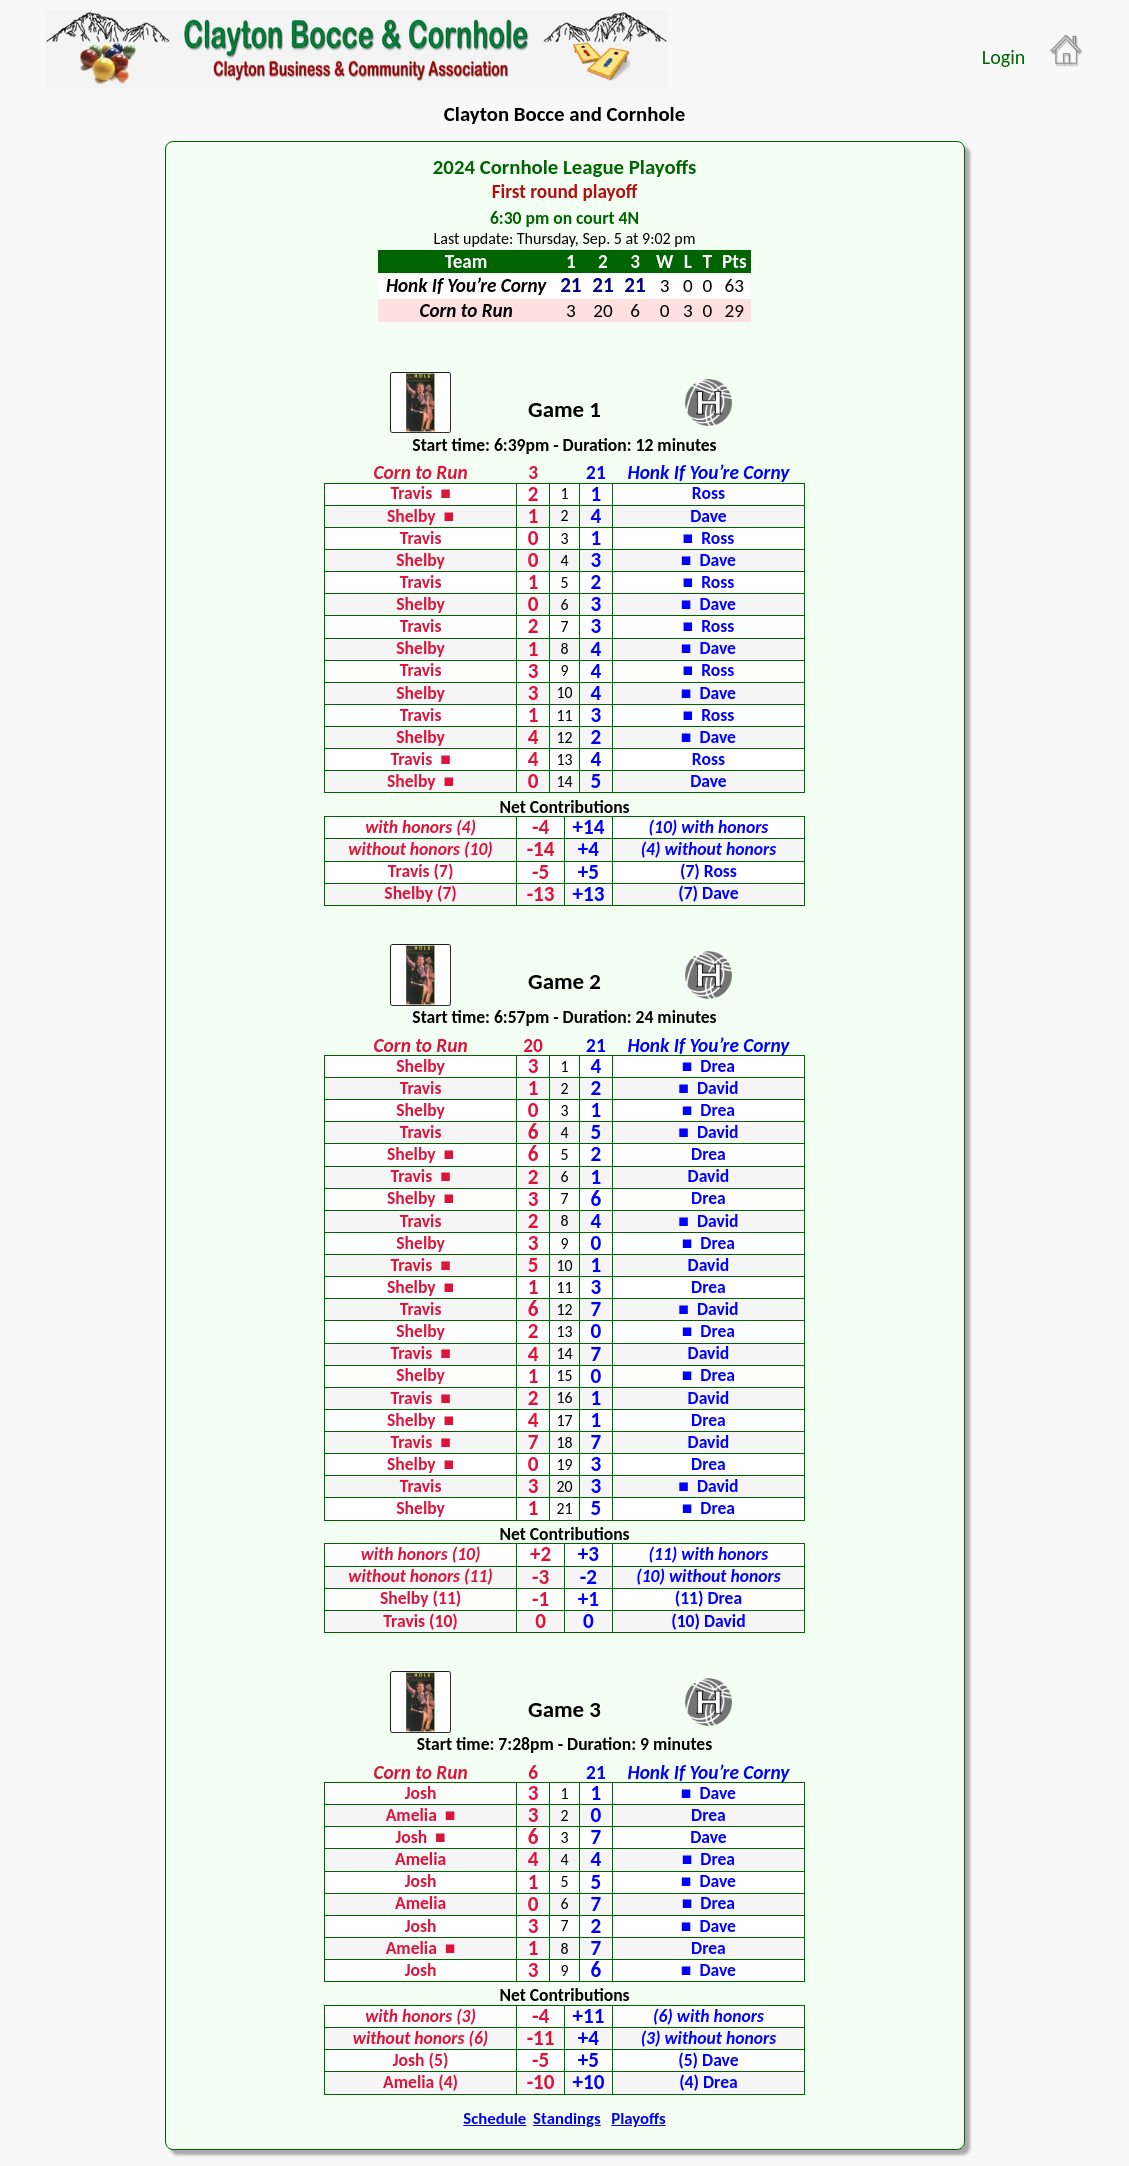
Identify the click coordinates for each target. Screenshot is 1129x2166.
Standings (567, 2118)
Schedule (494, 2118)
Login (1003, 57)
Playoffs (638, 2118)
